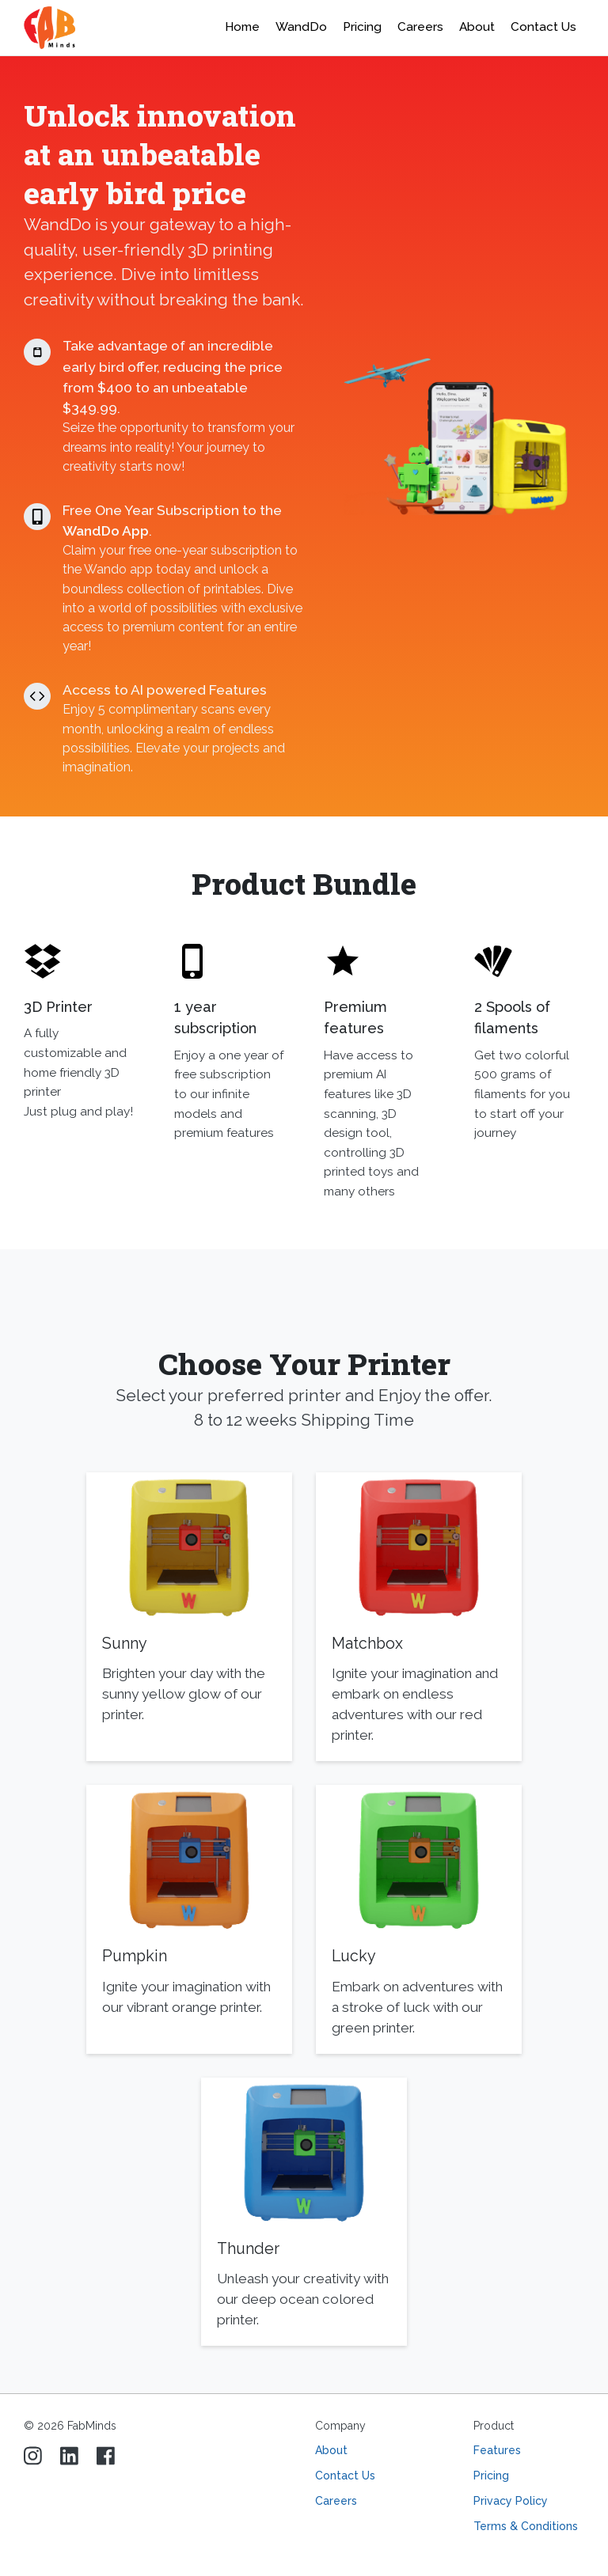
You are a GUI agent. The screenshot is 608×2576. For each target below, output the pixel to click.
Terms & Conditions (525, 2526)
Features (497, 2450)
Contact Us (543, 27)
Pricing (362, 27)
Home (242, 27)
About (331, 2450)
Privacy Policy (510, 2501)
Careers (336, 2501)
